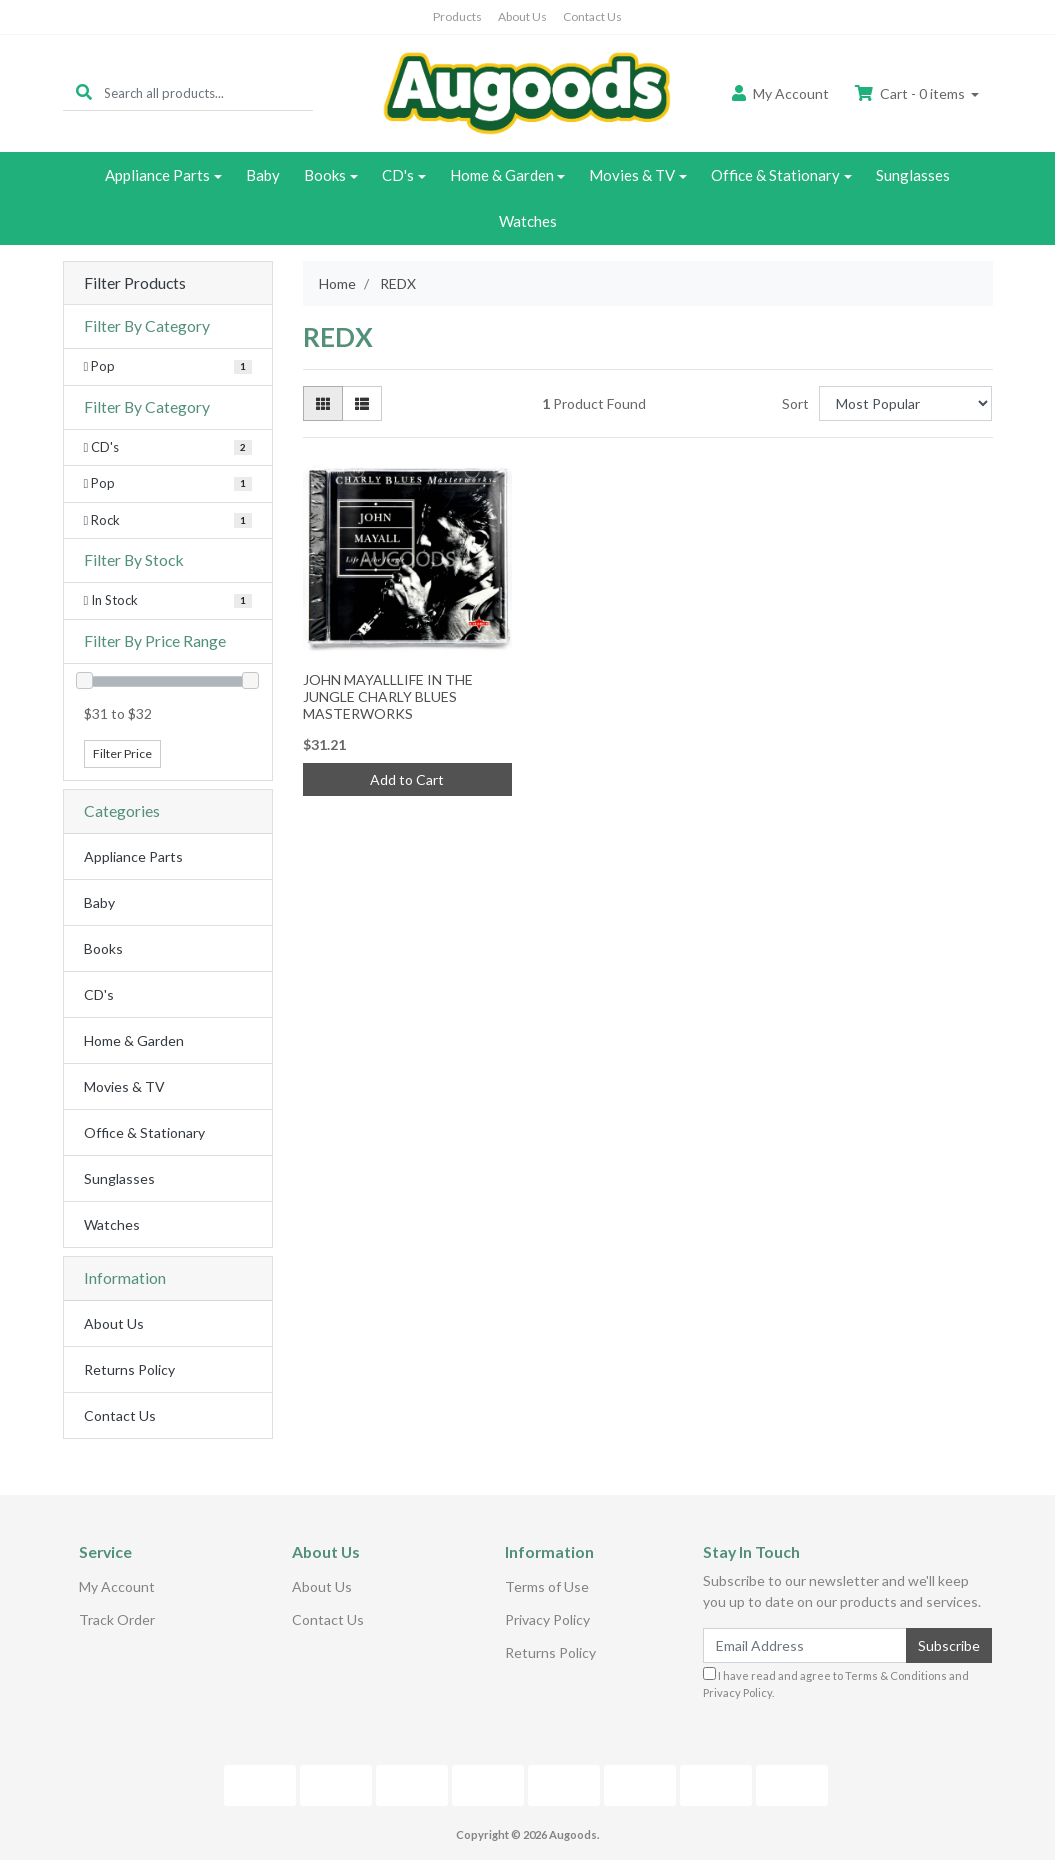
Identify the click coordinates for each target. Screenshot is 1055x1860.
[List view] (362, 403)
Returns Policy (129, 1369)
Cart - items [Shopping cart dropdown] (911, 93)
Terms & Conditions (896, 1675)
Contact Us (592, 16)
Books (325, 175)
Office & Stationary (775, 175)
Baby (263, 175)
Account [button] (780, 93)
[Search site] (84, 92)
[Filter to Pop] (168, 484)
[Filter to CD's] (168, 448)
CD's (398, 175)
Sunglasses (913, 175)
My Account (117, 1586)
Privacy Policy (547, 1619)
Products (457, 16)
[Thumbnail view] (323, 403)
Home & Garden (502, 175)
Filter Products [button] (135, 283)
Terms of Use (547, 1586)
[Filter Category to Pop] (168, 367)
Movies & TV (632, 175)
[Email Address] (805, 1645)
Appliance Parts (157, 175)
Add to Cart (407, 779)
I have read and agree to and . (836, 1683)
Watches (528, 221)
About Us (522, 16)
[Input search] (208, 92)
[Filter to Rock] (168, 521)
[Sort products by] (905, 403)
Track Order (117, 1619)
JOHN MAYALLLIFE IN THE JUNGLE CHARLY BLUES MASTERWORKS (388, 696)
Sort (795, 403)
